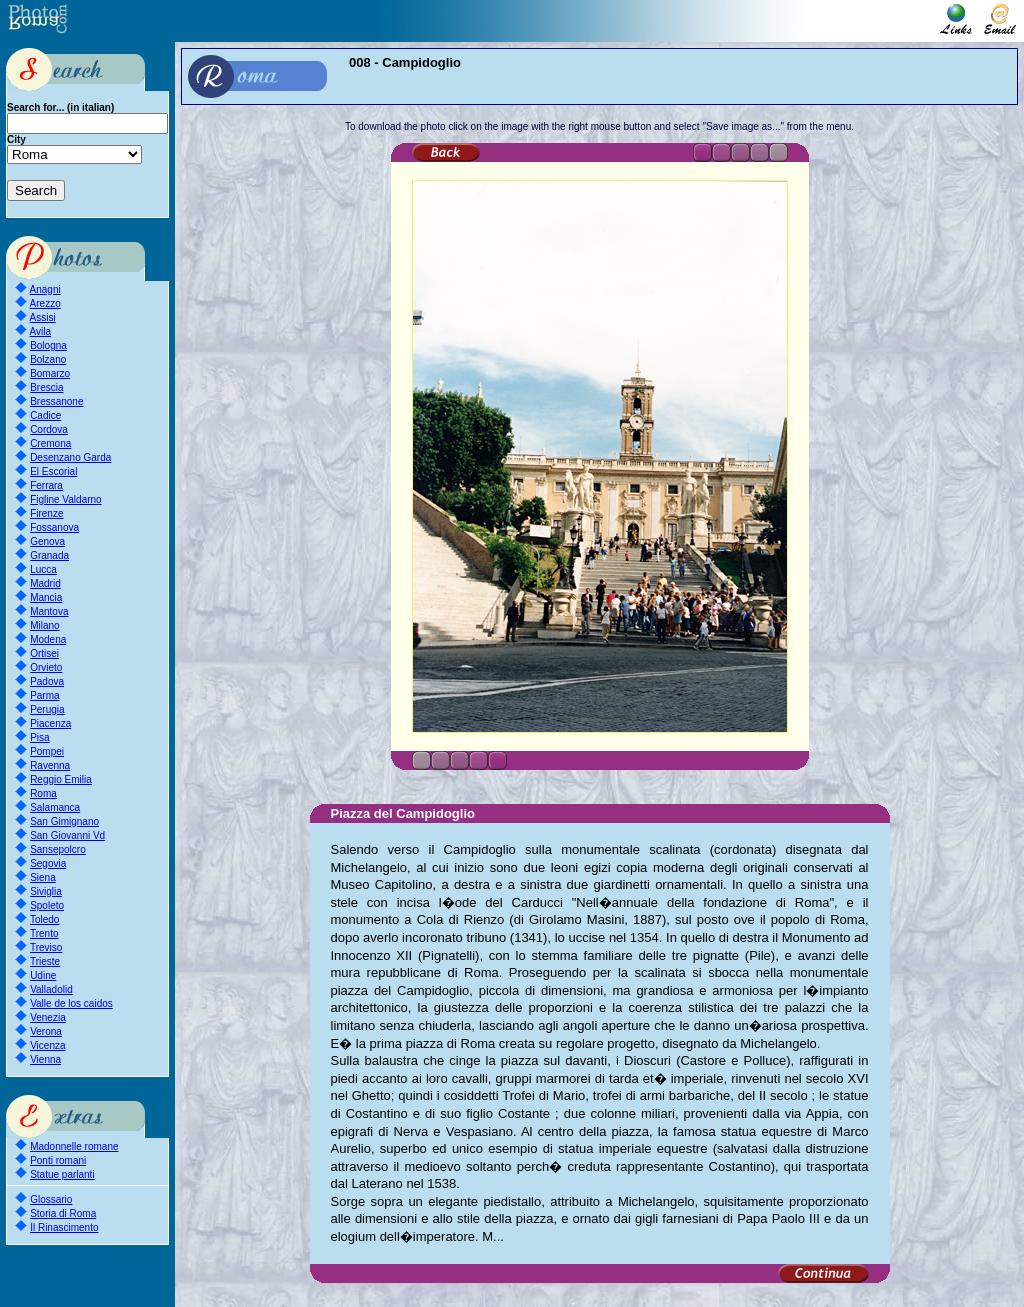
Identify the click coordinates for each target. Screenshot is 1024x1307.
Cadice (45, 415)
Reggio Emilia (61, 779)
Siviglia (46, 891)
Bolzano (48, 359)
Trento (44, 933)
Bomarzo (50, 373)
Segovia (48, 863)
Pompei (47, 751)
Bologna (48, 345)
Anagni (45, 289)
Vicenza (47, 1045)
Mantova (49, 611)
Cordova (49, 429)
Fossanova (54, 527)
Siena (43, 877)
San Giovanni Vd (67, 835)
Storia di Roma (63, 1213)
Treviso (46, 947)
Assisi (43, 317)
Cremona (50, 443)
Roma (43, 793)
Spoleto (47, 905)
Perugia (47, 709)
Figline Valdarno (66, 499)
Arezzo (45, 303)
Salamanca (55, 807)
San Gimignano (64, 821)
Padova (47, 681)
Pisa (39, 737)
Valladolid (51, 989)
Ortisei (44, 653)
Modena (48, 639)
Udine (43, 975)
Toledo (44, 919)
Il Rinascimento (64, 1227)
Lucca (43, 569)
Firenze (46, 513)
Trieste (45, 961)
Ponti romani (58, 1160)
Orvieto (46, 667)
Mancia (46, 597)
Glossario (51, 1199)
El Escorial (53, 471)
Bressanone (56, 401)
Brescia (46, 387)
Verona (46, 1031)
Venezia (48, 1017)
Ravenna (50, 765)
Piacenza (50, 723)
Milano (44, 625)
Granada (49, 555)
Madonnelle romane (74, 1146)
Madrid (45, 583)
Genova (47, 541)
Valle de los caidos (71, 1003)
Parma (44, 695)
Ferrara (46, 485)
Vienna (45, 1059)
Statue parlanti (62, 1174)
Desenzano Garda (70, 457)
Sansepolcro (58, 849)
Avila (41, 331)
